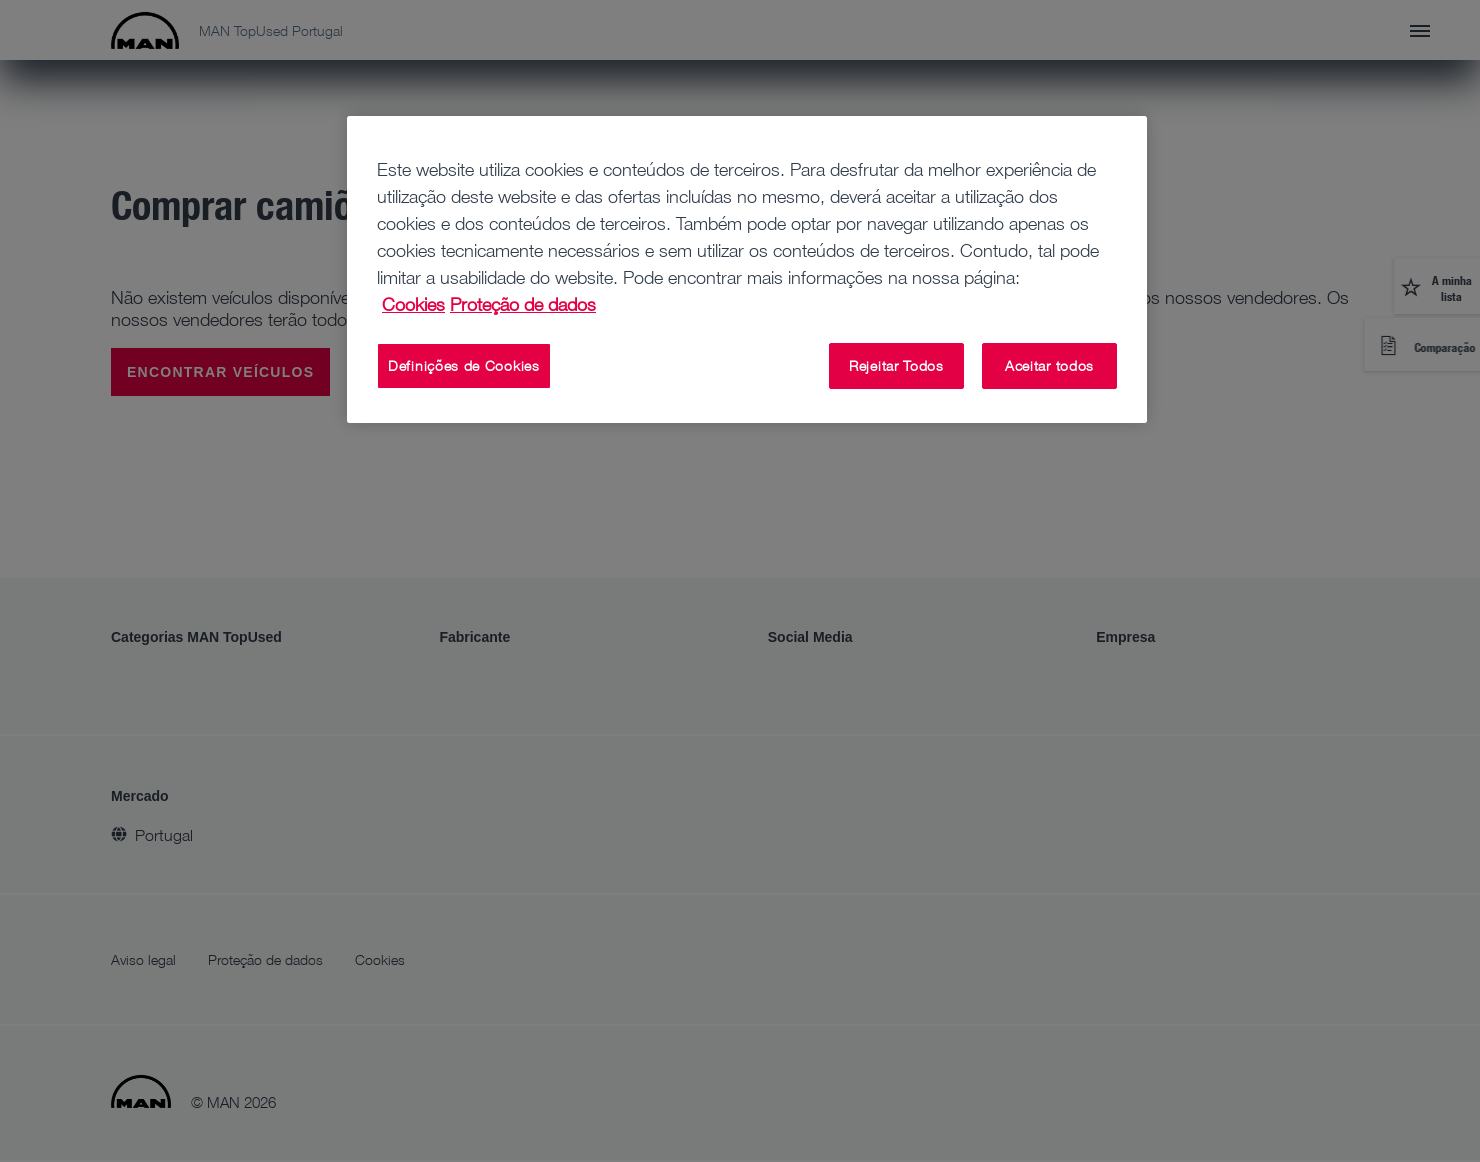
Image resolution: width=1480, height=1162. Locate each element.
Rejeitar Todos (896, 365)
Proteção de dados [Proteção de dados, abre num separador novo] (523, 304)
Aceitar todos (1049, 365)
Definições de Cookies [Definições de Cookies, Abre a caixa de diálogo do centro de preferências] (464, 365)
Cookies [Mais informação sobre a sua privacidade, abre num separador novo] (413, 304)
